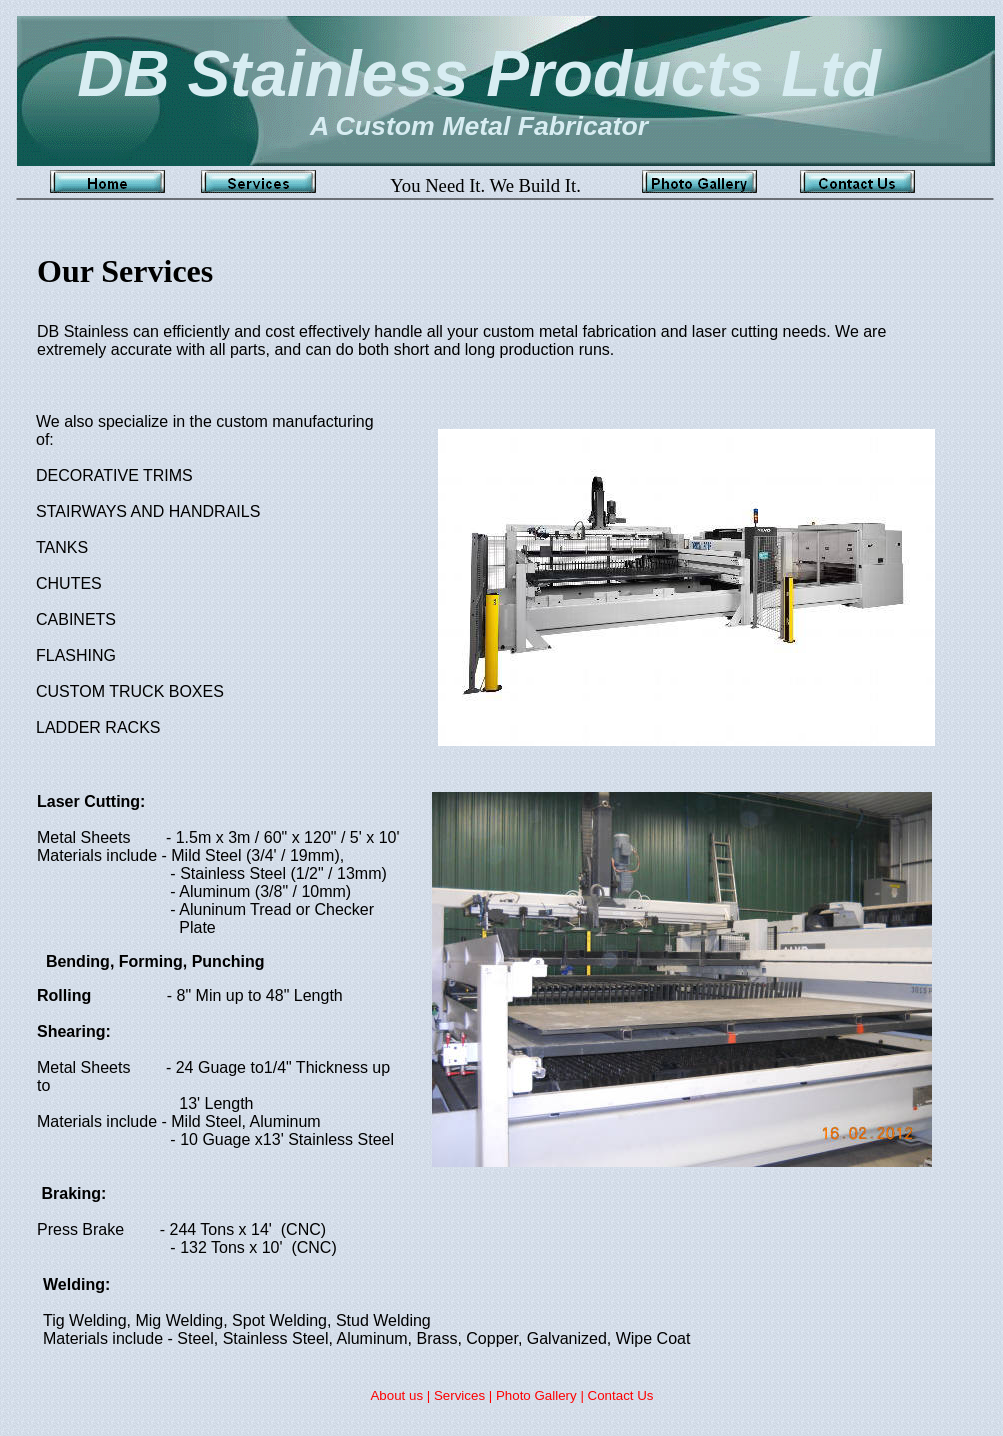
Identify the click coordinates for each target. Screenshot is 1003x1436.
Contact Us (621, 1395)
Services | (465, 1395)
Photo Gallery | (542, 1395)
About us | (401, 1395)
